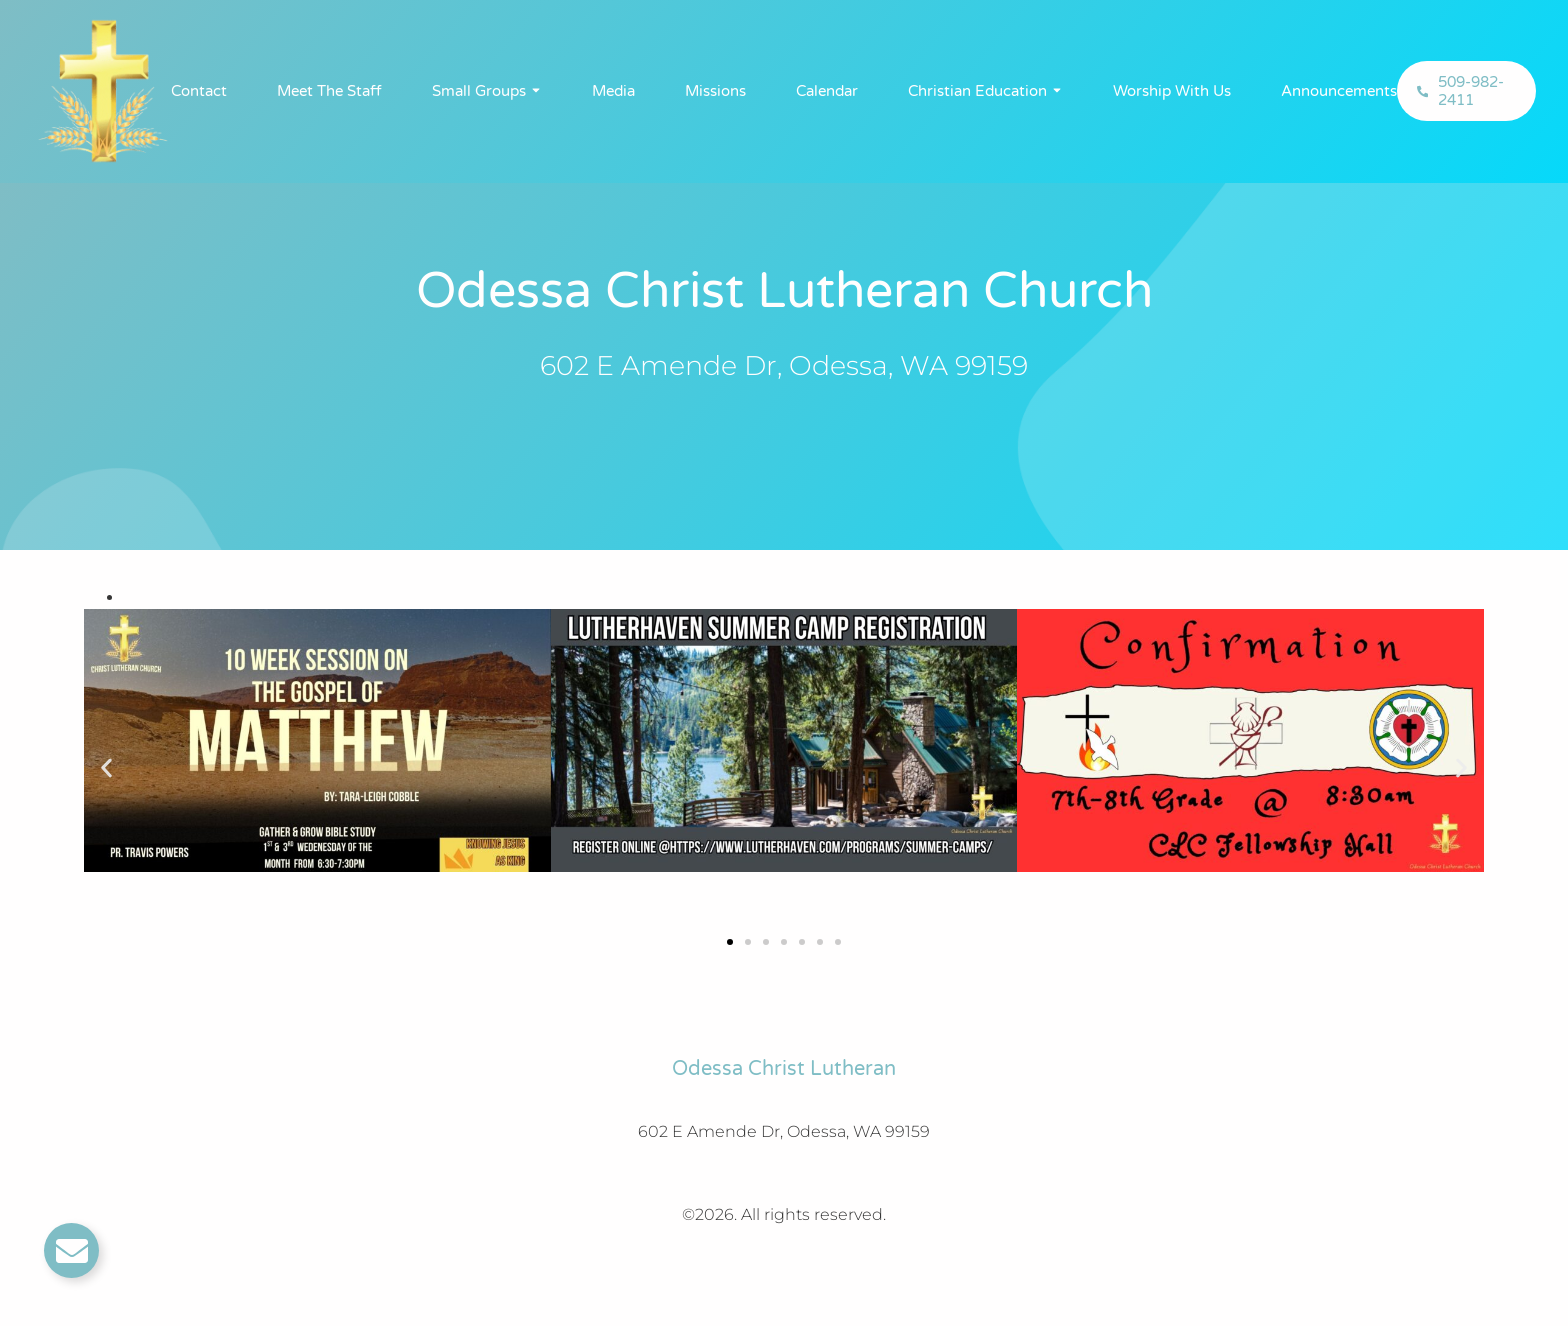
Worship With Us (1172, 91)
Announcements (1339, 91)
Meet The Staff (329, 91)
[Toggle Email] (71, 1250)
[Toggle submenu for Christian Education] (1055, 91)
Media (613, 91)
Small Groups (479, 91)
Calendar (827, 91)
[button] (106, 768)
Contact (199, 91)
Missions (715, 91)
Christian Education (977, 91)
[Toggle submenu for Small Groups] (534, 91)
